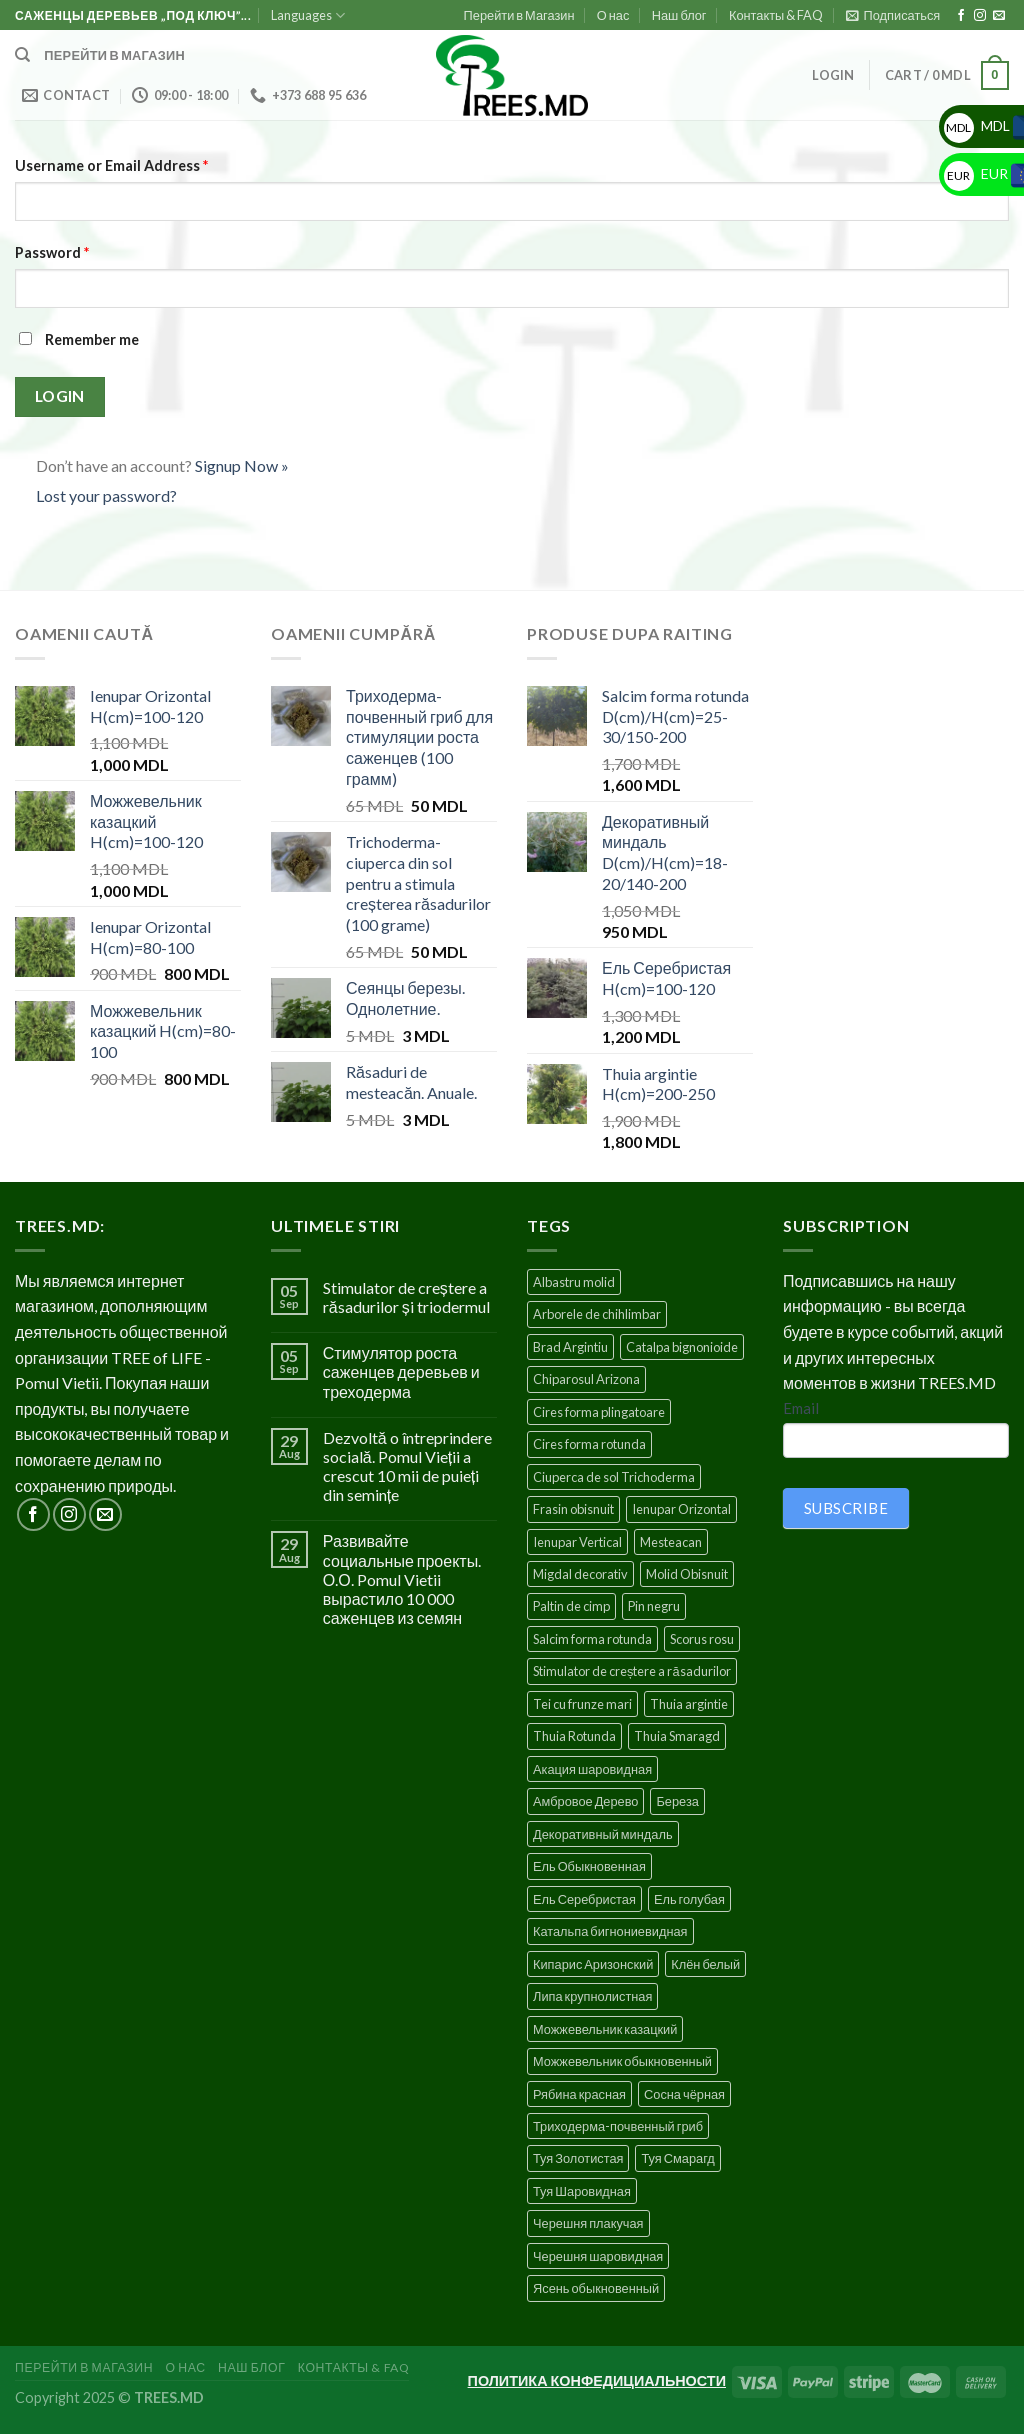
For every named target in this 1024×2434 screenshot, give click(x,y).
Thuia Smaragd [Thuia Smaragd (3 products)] (677, 1736)
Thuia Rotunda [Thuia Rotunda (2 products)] (574, 1736)
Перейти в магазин (114, 55)
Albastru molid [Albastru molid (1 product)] (574, 1282)
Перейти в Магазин (519, 15)
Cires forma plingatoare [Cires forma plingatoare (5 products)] (599, 1412)
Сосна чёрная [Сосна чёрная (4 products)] (684, 2094)
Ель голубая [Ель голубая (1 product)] (689, 1899)
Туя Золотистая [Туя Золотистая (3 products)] (578, 2158)
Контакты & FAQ (776, 15)
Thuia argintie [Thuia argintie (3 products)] (689, 1704)
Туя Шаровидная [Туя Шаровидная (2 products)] (582, 2191)
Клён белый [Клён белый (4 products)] (705, 1964)
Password (52, 252)
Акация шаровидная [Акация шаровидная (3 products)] (592, 1769)
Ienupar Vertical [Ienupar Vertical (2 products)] (577, 1542)
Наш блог (679, 15)
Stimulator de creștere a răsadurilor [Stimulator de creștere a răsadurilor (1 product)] (632, 1671)
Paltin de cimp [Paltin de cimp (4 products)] (571, 1606)
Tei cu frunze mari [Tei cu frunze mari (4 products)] (582, 1704)
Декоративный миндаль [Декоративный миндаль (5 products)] (603, 1834)
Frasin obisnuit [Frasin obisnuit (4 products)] (573, 1509)
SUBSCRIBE (846, 1508)
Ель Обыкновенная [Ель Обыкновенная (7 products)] (589, 1866)
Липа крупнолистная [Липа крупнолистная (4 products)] (592, 1996)
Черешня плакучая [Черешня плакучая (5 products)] (588, 2223)
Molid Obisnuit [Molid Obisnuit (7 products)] (687, 1574)
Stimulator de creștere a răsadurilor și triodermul (406, 1297)
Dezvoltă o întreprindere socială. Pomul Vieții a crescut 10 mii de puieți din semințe (407, 1466)
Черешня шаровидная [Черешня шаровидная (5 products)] (598, 2256)
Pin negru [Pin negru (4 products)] (654, 1606)
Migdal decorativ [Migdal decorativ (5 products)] (580, 1574)
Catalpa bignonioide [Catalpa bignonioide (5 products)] (682, 1347)
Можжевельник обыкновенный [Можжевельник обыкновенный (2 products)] (622, 2061)
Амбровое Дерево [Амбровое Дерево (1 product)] (585, 1801)
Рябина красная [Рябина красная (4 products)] (579, 2094)
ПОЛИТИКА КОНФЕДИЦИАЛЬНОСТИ (597, 2380)
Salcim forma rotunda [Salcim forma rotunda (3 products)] (592, 1639)
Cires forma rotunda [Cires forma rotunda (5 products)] (589, 1444)
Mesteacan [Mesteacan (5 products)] (671, 1542)
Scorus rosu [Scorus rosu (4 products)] (702, 1639)
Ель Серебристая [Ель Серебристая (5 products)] (584, 1899)
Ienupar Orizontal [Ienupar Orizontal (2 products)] (681, 1509)
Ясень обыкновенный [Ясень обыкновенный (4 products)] (596, 2288)
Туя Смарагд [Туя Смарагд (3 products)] (677, 2158)
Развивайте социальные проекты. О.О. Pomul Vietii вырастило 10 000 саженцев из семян (402, 1579)
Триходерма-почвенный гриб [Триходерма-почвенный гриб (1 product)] (618, 2126)
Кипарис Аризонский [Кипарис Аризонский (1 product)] (593, 1964)
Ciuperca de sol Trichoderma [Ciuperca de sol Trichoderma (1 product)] (614, 1477)
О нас (613, 15)
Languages (308, 15)
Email (801, 1408)
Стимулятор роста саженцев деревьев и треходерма (401, 1371)
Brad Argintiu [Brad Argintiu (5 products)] (570, 1347)
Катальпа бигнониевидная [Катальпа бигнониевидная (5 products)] (610, 1931)
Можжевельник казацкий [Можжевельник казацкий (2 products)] (605, 2029)
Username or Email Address (111, 165)
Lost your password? (106, 495)
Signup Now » (242, 465)
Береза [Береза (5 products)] (677, 1801)
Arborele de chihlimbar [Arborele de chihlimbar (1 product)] (597, 1314)
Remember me (77, 339)
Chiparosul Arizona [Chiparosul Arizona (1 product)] (586, 1379)
